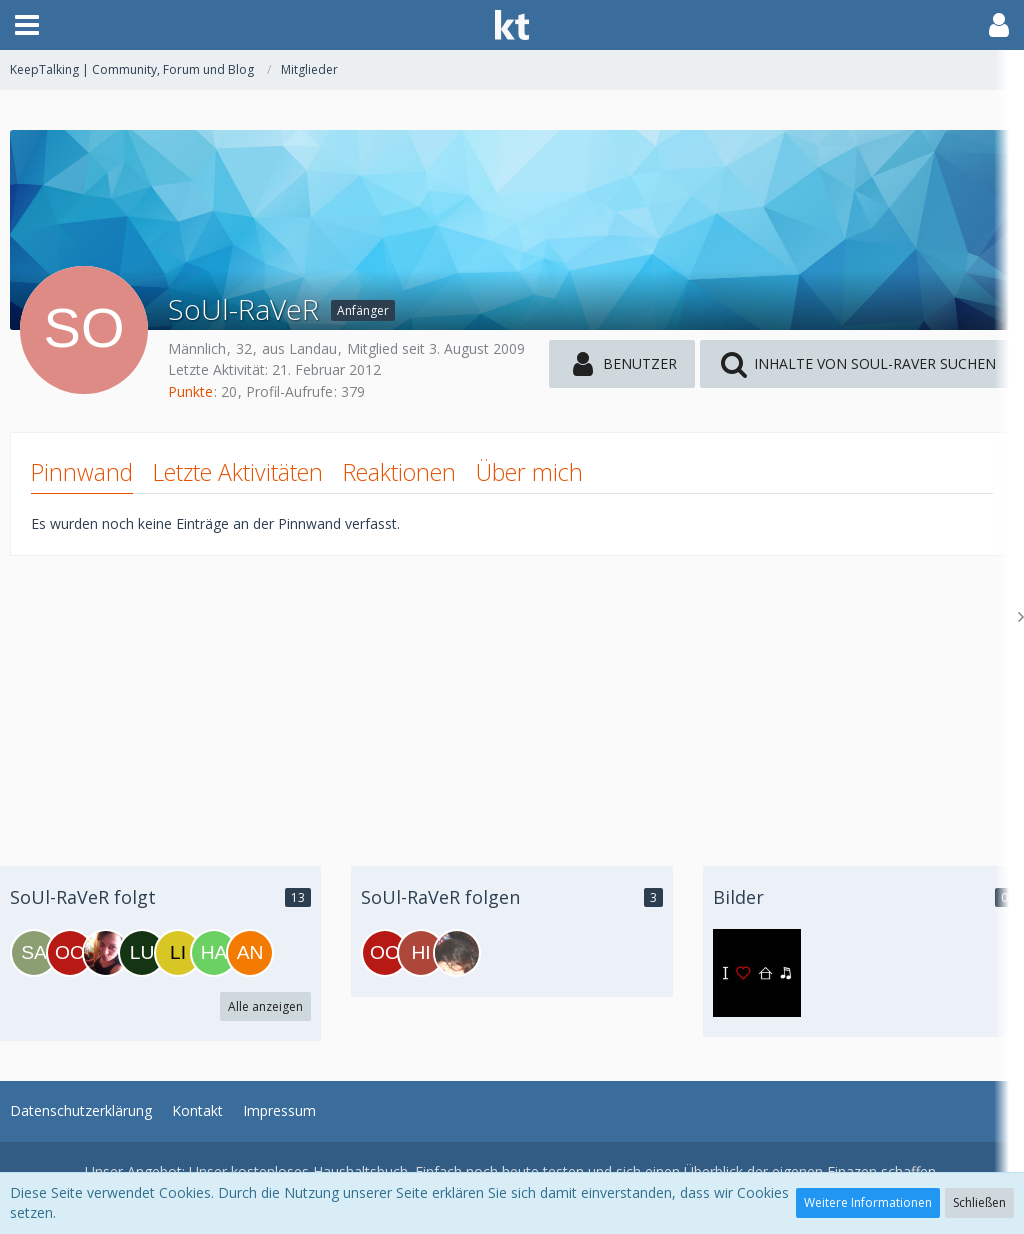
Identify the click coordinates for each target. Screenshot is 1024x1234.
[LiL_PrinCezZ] (178, 953)
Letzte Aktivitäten (238, 472)
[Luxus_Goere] (142, 953)
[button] (27, 25)
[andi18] (250, 953)
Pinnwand (82, 472)
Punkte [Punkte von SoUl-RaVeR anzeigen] (190, 391)
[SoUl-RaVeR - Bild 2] (757, 973)
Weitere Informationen (868, 1202)
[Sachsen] (34, 953)
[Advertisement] (512, 696)
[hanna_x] (214, 953)
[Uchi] (457, 953)
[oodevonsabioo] (70, 953)
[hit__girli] (421, 953)
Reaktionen (399, 472)
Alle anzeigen (265, 1006)
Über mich (529, 472)
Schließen (979, 1202)
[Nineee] (106, 953)
